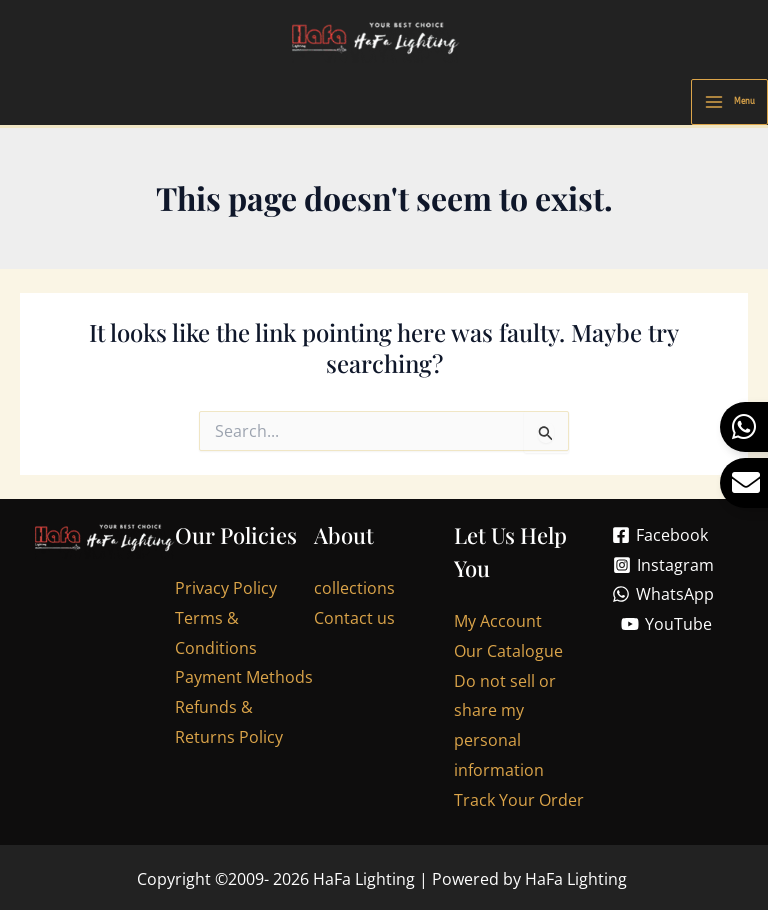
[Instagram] (663, 569)
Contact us (354, 622)
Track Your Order (519, 803)
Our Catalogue (508, 655)
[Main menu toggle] (729, 106)
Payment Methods (244, 681)
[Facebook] (660, 539)
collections (354, 592)
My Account (498, 625)
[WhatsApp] (663, 598)
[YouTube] (666, 628)
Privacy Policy (226, 592)
